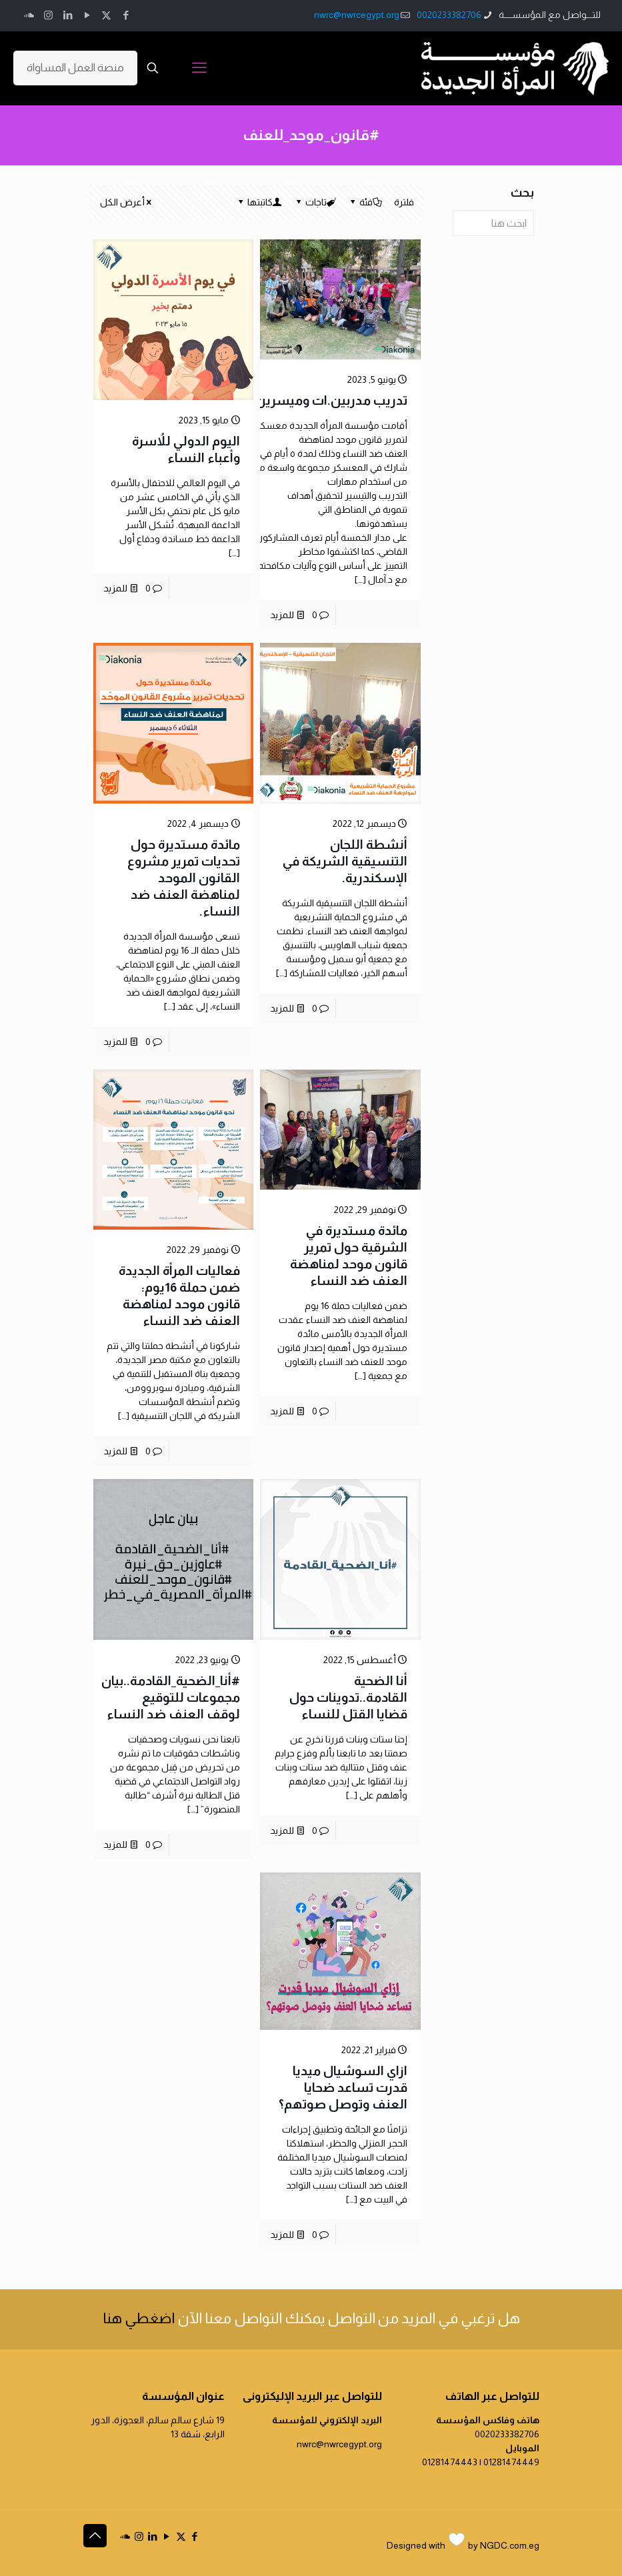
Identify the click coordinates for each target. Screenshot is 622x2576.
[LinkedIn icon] (68, 15)
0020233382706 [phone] (449, 14)
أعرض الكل (127, 202)
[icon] (29, 15)
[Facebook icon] (126, 15)
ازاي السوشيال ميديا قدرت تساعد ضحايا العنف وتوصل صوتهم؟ (343, 2087)
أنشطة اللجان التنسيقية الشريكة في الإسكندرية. (345, 861)
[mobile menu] (199, 68)
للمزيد (282, 614)
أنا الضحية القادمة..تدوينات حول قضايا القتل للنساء (348, 1697)
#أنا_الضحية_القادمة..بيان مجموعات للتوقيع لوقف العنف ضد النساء (170, 1697)
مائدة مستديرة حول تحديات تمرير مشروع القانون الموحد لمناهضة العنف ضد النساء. (183, 878)
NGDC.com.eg (509, 2545)
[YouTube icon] (87, 15)
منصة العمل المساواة (75, 67)
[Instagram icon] (48, 15)
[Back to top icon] (95, 2535)
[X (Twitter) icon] (106, 15)
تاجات (315, 202)
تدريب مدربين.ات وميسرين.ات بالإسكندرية (287, 400)
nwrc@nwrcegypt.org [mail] (356, 14)
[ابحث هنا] (493, 223)
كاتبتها (259, 202)
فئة (365, 202)
